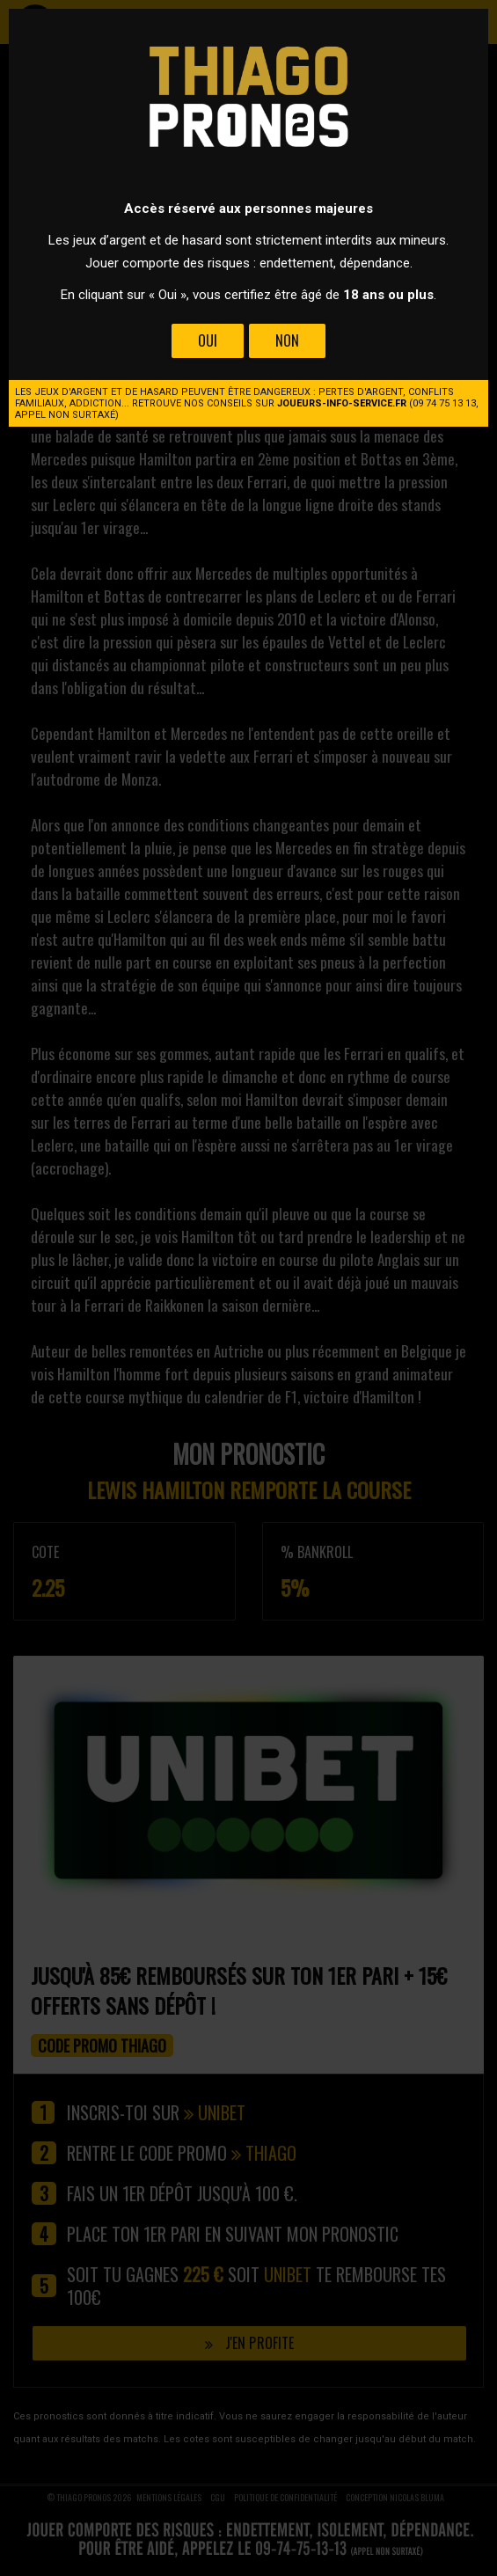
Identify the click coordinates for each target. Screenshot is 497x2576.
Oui (207, 340)
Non (287, 340)
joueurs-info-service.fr (341, 403)
